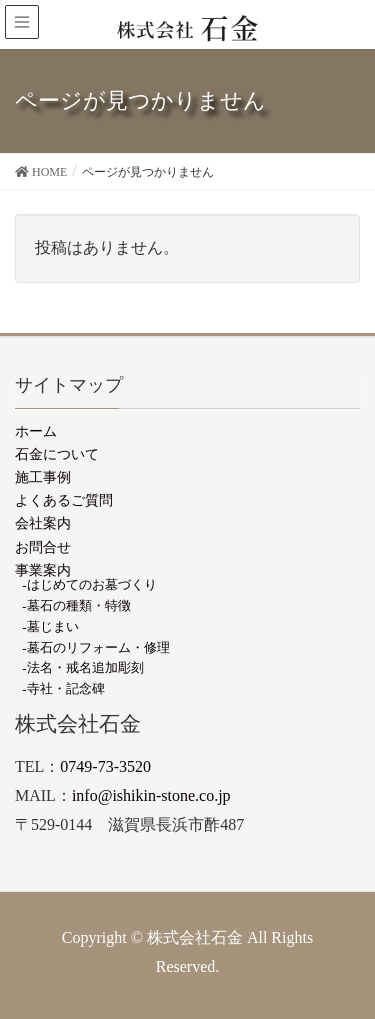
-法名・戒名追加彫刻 (82, 667)
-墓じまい (50, 626)
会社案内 (43, 523)
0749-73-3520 (105, 766)
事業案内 (43, 570)
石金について (57, 454)
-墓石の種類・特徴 (76, 605)
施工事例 (43, 477)
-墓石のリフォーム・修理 (95, 647)
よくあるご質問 (64, 500)
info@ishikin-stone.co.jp (151, 795)
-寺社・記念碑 (63, 688)
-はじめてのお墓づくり (89, 584)
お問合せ (43, 547)
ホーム (36, 431)
